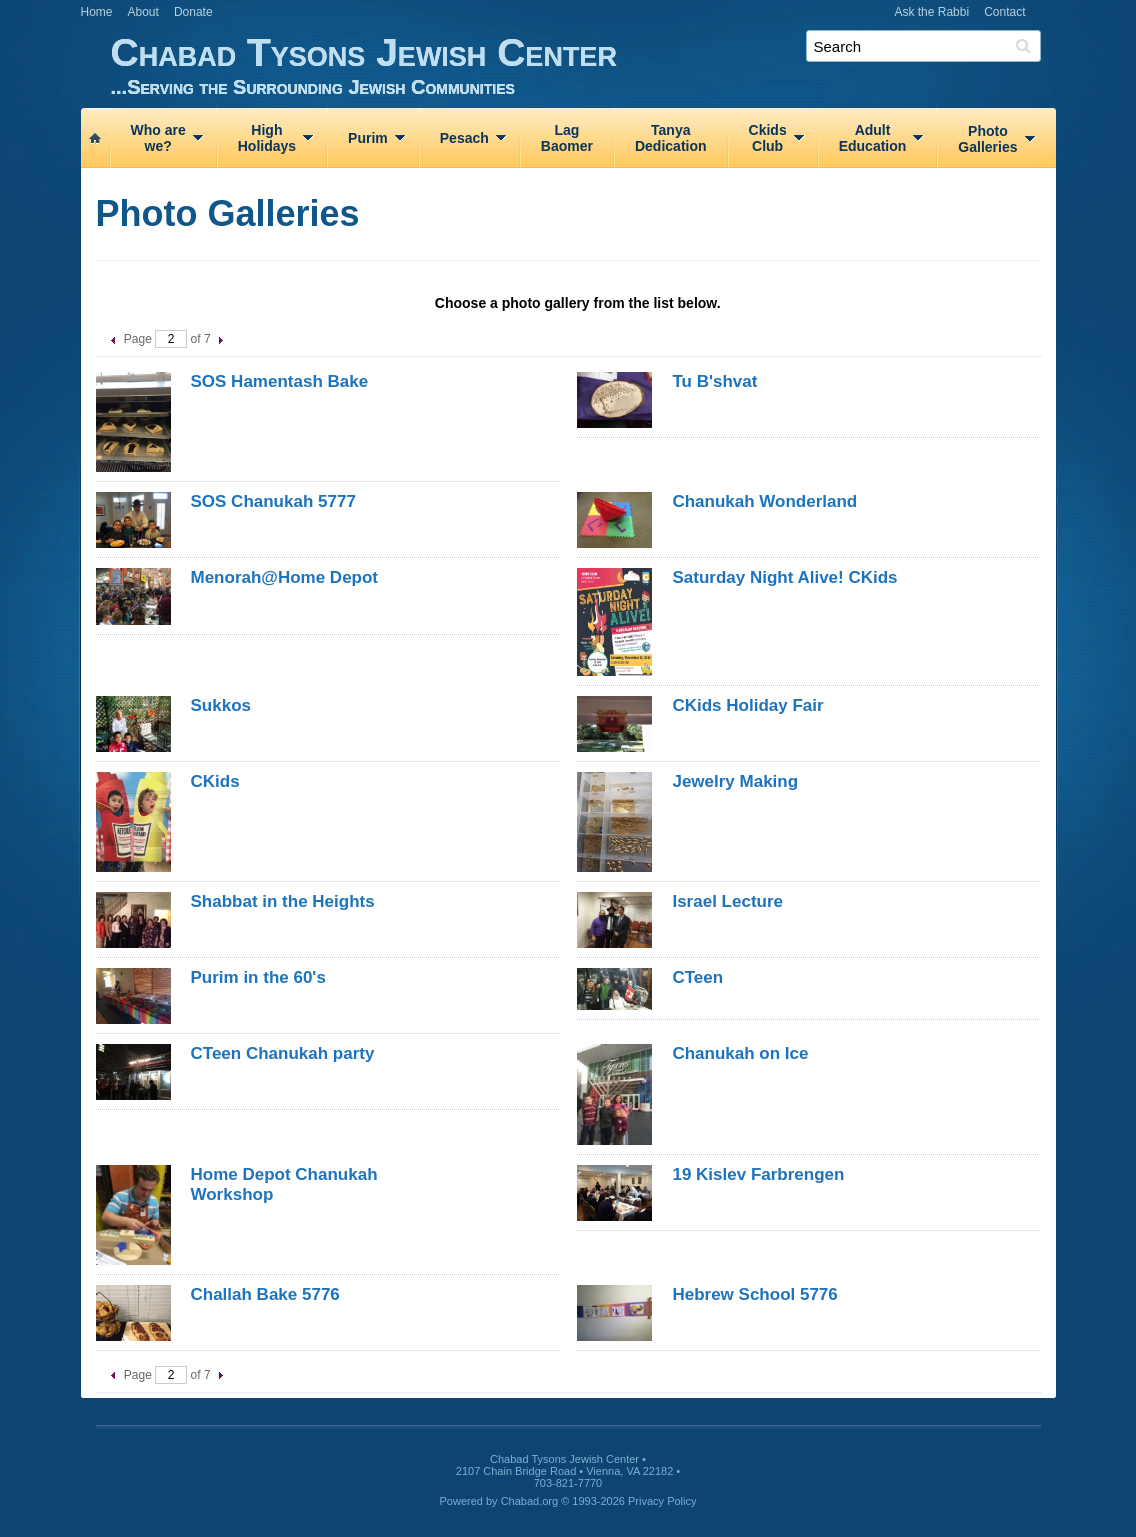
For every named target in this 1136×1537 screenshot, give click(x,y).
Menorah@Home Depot (285, 577)
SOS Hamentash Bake (280, 381)
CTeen (697, 977)
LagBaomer (567, 138)
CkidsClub (768, 138)
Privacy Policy (662, 1501)
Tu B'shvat (714, 381)
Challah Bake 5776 (265, 1294)
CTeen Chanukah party (283, 1053)
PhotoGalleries (987, 139)
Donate (193, 12)
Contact (1004, 12)
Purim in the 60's (258, 977)
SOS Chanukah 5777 (273, 501)
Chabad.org (530, 1501)
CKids (215, 781)
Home (97, 12)
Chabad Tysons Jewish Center (583, 64)
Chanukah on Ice (740, 1053)
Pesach (464, 138)
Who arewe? (158, 138)
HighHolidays (267, 138)
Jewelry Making (735, 781)
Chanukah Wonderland (764, 501)
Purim (368, 138)
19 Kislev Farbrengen (758, 1174)
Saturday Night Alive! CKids (784, 577)
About (143, 12)
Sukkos (221, 705)
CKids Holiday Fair (747, 705)
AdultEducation (873, 138)
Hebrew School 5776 (754, 1294)
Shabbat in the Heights (283, 901)
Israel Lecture (727, 901)
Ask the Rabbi (931, 12)
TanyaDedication (671, 138)
